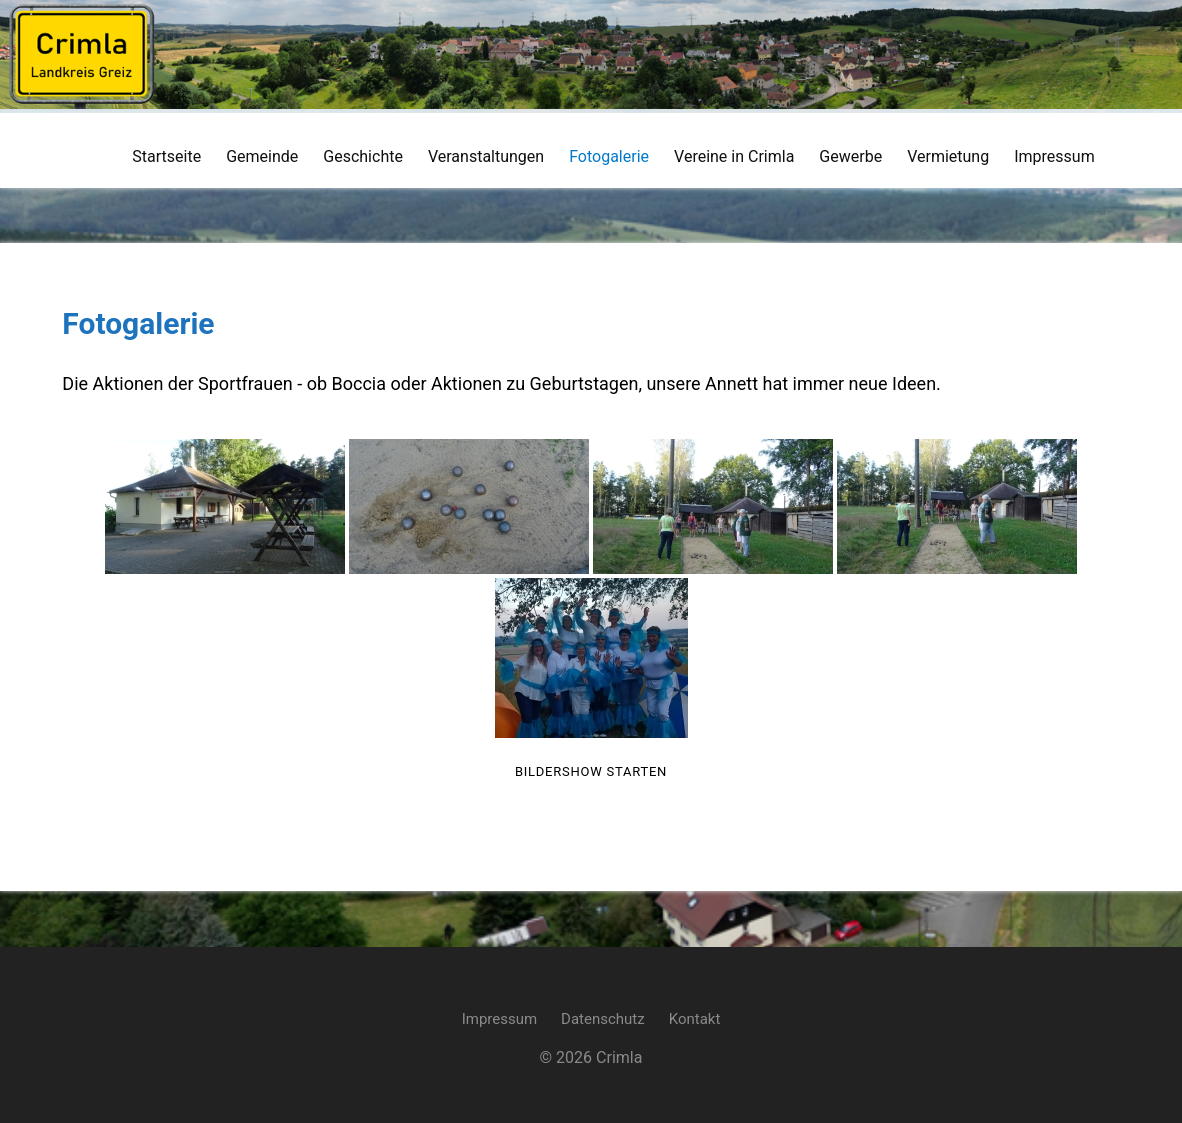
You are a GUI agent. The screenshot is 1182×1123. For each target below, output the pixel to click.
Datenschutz (603, 1016)
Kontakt (695, 1016)
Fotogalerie (135, 323)
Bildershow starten (591, 771)
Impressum (499, 1016)
